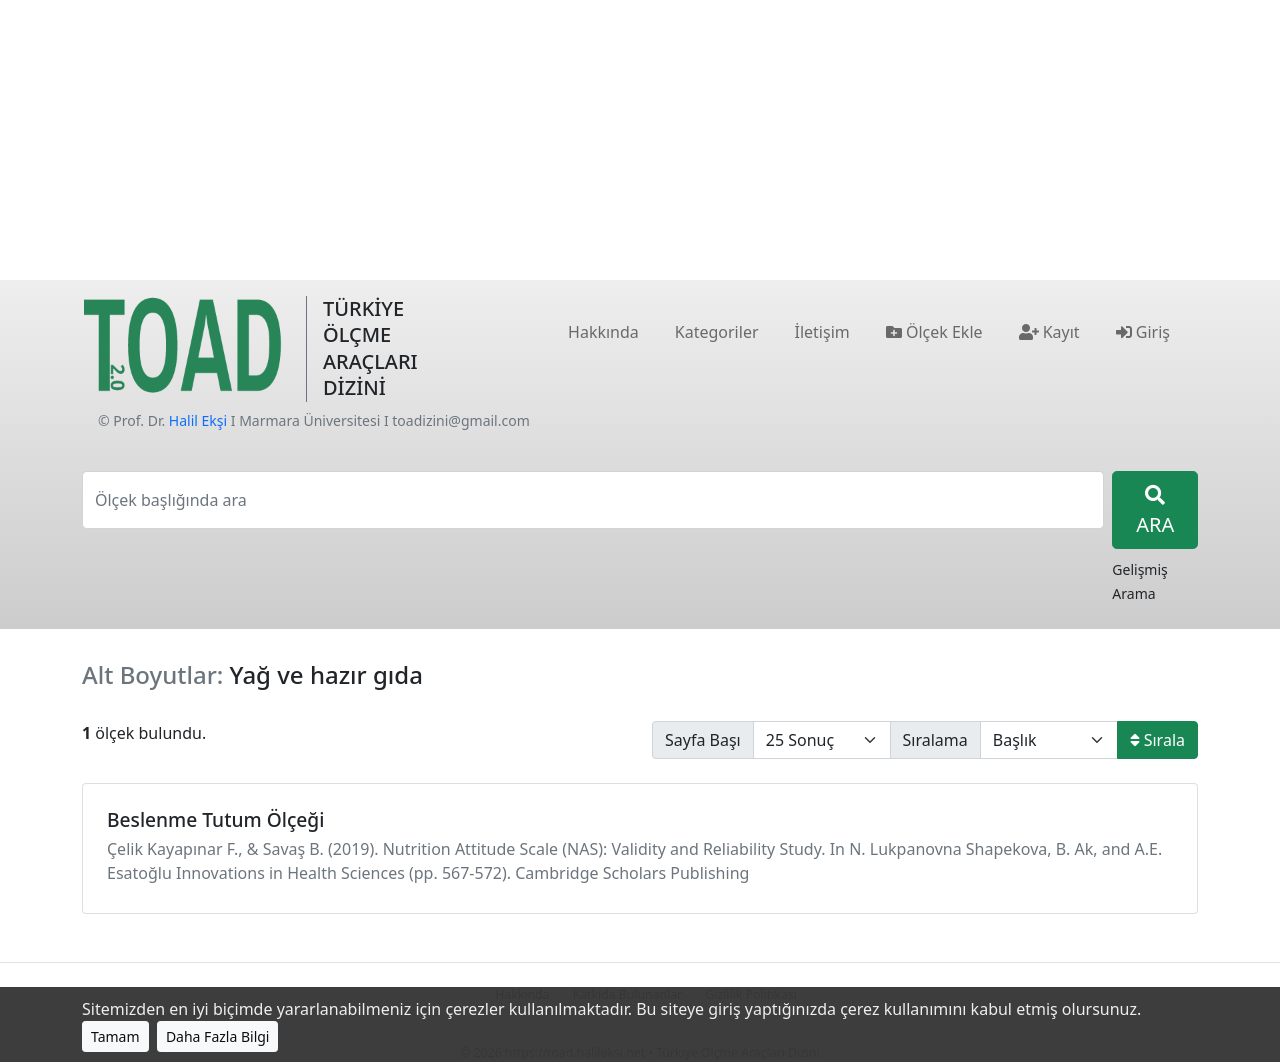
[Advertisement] (640, 140)
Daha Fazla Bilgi (218, 1036)
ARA (1155, 511)
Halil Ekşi (198, 420)
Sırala (1157, 740)
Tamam (115, 1036)
